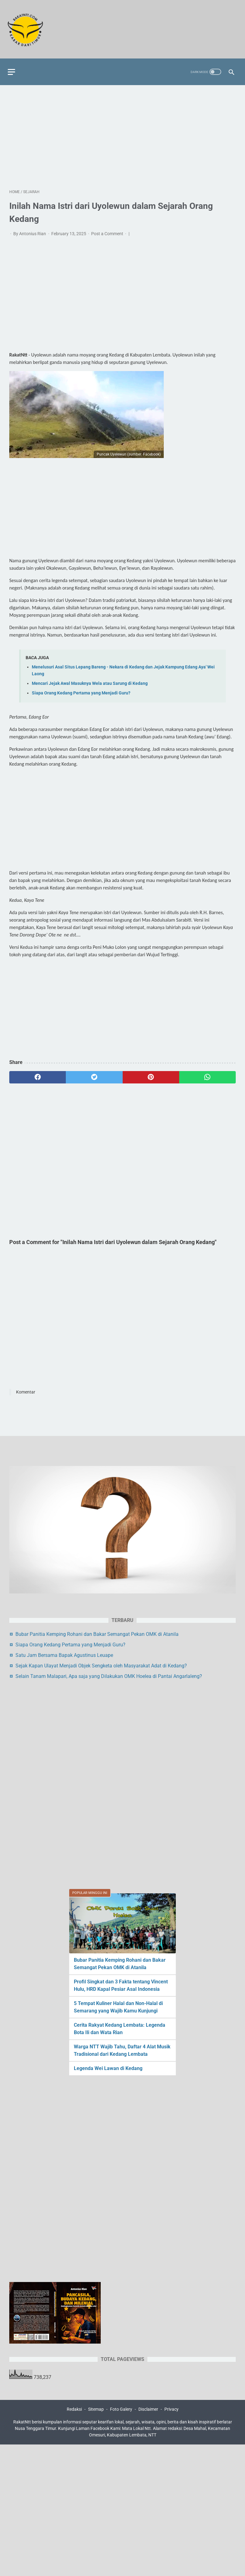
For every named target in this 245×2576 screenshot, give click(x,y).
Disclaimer (148, 2409)
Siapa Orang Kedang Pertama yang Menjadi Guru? (81, 689)
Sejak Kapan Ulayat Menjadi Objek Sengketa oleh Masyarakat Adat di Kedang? (101, 1665)
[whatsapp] (207, 1074)
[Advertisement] (122, 132)
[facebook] (37, 1074)
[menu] (13, 67)
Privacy (171, 2409)
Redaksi (74, 2409)
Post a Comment (107, 229)
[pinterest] (151, 1074)
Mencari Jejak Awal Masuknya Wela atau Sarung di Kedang (90, 680)
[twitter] (94, 1074)
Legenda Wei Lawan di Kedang (108, 2067)
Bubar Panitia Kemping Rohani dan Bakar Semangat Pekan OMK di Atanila (97, 1633)
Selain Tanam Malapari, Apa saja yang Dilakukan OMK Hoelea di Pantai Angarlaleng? (108, 1676)
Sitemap (96, 2409)
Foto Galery (121, 2409)
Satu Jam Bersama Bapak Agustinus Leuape (64, 1655)
